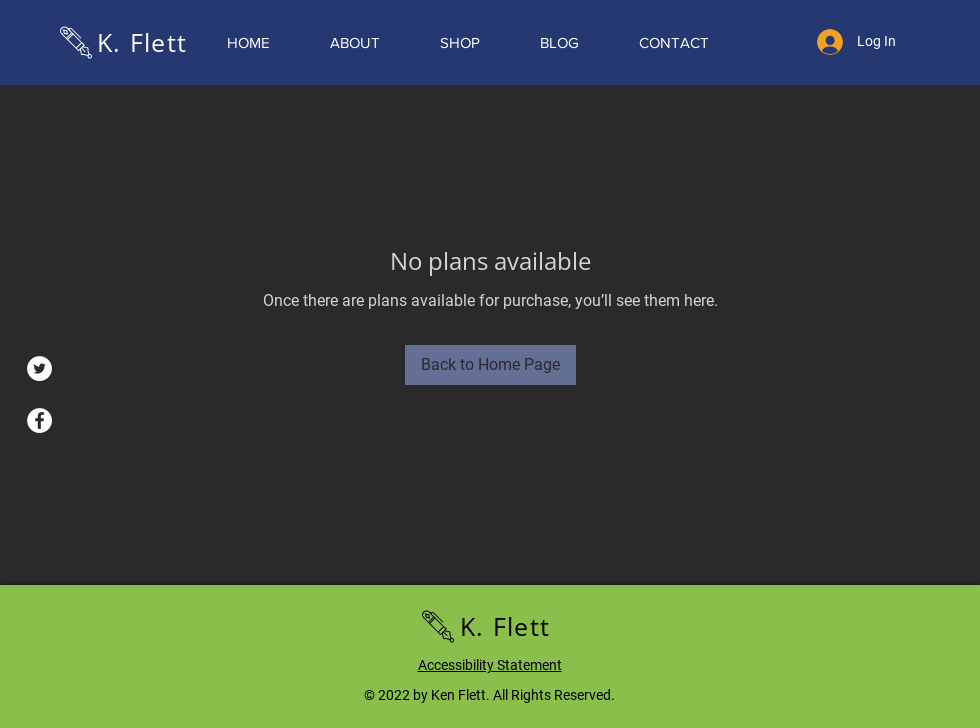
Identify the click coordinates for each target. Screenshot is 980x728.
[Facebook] (39, 420)
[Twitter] (39, 368)
